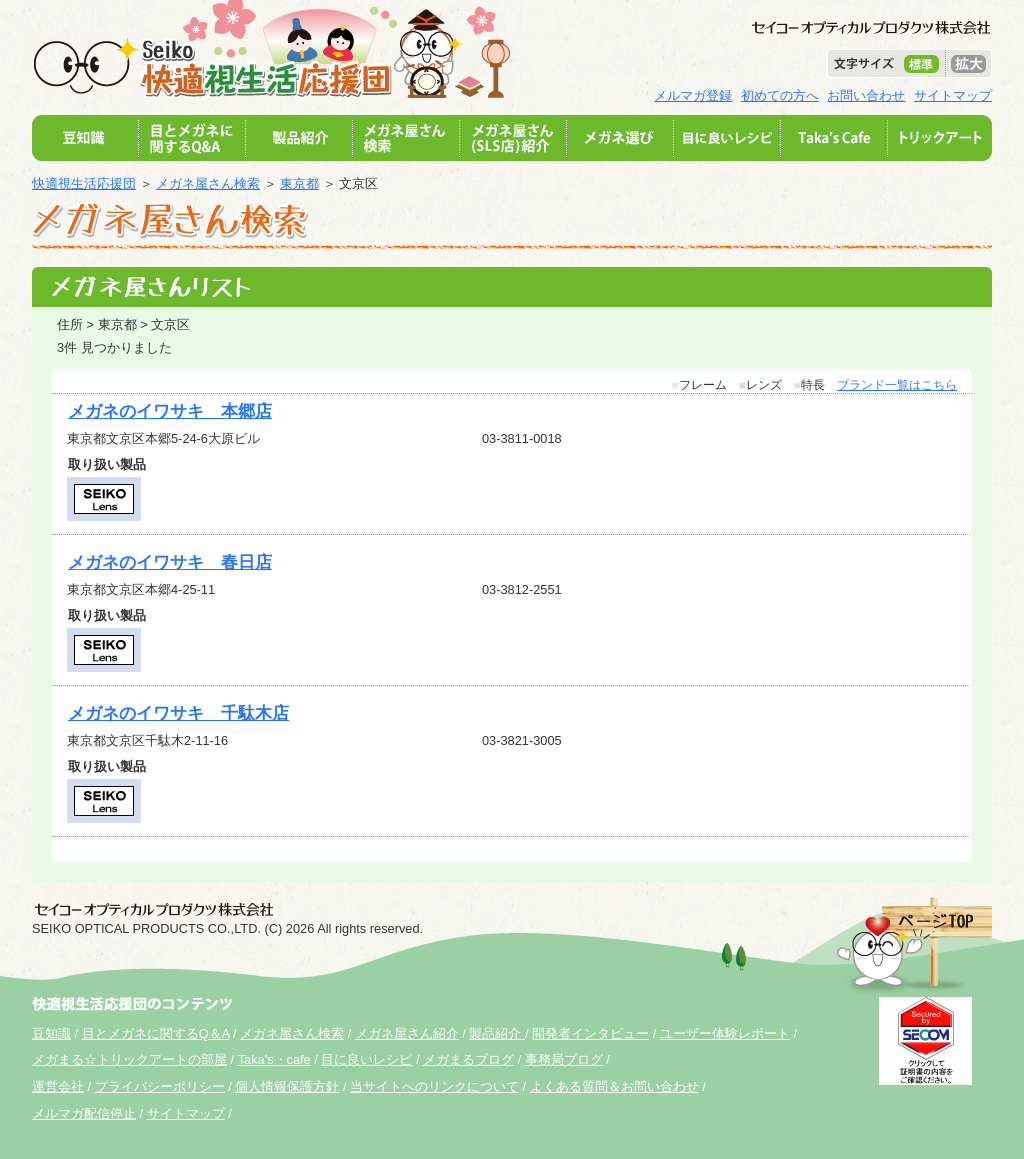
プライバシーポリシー (160, 1086)
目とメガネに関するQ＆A (156, 1033)
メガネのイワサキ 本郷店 (170, 411)
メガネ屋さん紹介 (407, 1033)
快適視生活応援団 (84, 183)
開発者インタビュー (590, 1033)
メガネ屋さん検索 (208, 183)
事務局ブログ (564, 1059)
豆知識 (51, 1033)
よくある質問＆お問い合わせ (614, 1086)
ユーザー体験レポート (725, 1033)
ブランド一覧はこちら (897, 385)
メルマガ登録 (693, 95)
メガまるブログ (468, 1059)
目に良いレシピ (366, 1059)
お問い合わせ (866, 95)
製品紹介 (497, 1033)
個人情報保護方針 (287, 1086)
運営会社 (58, 1086)
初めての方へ (780, 95)
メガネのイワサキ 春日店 (170, 562)
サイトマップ (953, 95)
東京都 (299, 183)
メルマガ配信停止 (84, 1113)
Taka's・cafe (274, 1059)
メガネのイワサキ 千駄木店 (178, 713)
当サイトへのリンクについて (434, 1086)
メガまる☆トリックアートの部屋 (129, 1059)
